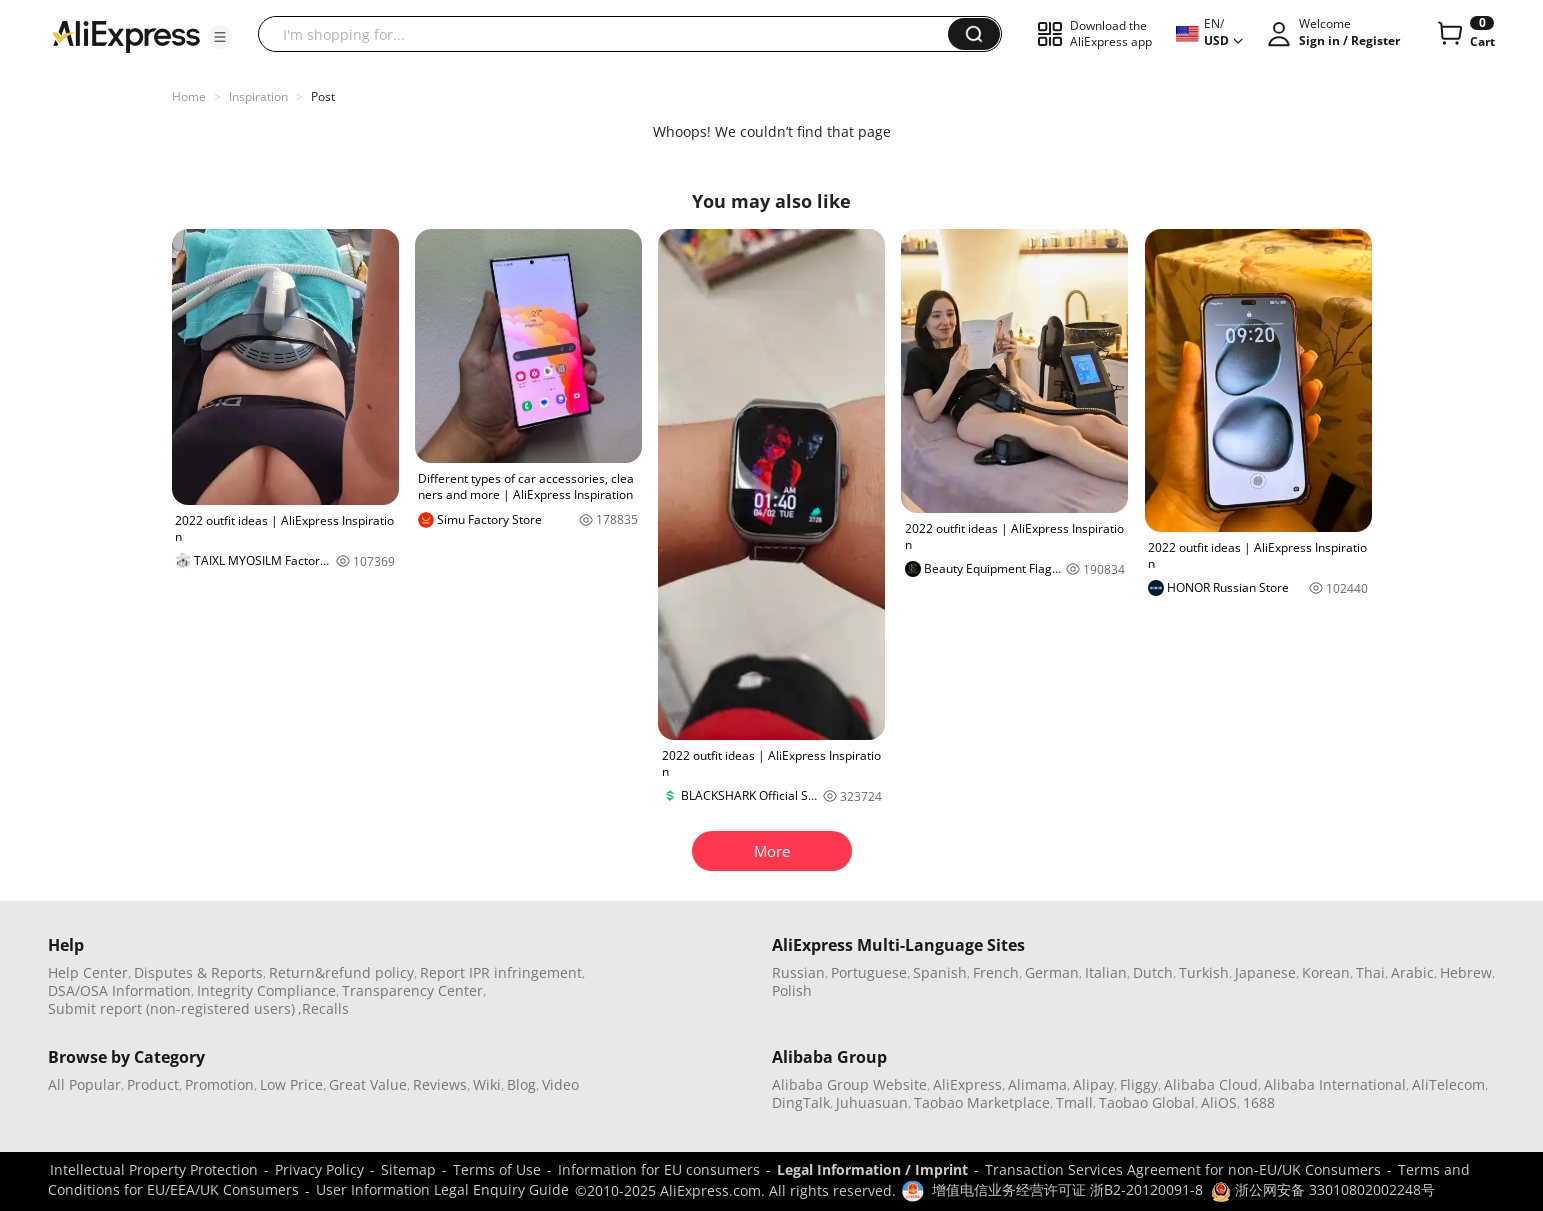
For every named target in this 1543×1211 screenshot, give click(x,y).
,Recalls (323, 1008)
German (1052, 972)
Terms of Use (497, 1169)
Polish (792, 990)
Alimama (1037, 1084)
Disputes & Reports (198, 972)
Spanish (940, 972)
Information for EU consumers (659, 1169)
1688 (1259, 1102)
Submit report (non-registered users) (171, 1008)
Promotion (219, 1084)
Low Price (291, 1084)
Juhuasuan (872, 1102)
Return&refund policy (341, 972)
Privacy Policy (319, 1169)
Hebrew (1466, 972)
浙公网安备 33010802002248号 (1323, 1189)
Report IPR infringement (501, 972)
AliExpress (967, 1084)
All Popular (84, 1084)
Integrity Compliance (266, 990)
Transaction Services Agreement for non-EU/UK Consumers (1183, 1169)
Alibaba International (1335, 1084)
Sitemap (408, 1169)
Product (153, 1084)
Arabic (1412, 972)
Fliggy (1139, 1084)
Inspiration (258, 96)
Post (323, 96)
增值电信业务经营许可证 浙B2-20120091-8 (1067, 1189)
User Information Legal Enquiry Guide (442, 1189)
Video (560, 1084)
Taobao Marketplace (982, 1102)
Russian (798, 972)
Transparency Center (412, 990)
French (996, 972)
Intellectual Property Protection (154, 1169)
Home (189, 96)
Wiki (487, 1084)
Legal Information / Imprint (872, 1169)
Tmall (1074, 1102)
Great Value (368, 1084)
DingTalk (801, 1102)
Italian (1106, 972)
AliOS (1219, 1102)
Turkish (1204, 972)
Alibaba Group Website (849, 1084)
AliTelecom (1448, 1084)
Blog (521, 1084)
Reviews (440, 1084)
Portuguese (869, 972)
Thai (1370, 972)
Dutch (1153, 972)
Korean (1326, 972)
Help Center (88, 972)
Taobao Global (1147, 1102)
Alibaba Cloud (1211, 1084)
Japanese (1265, 972)
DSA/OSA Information (119, 990)
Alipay (1093, 1084)
